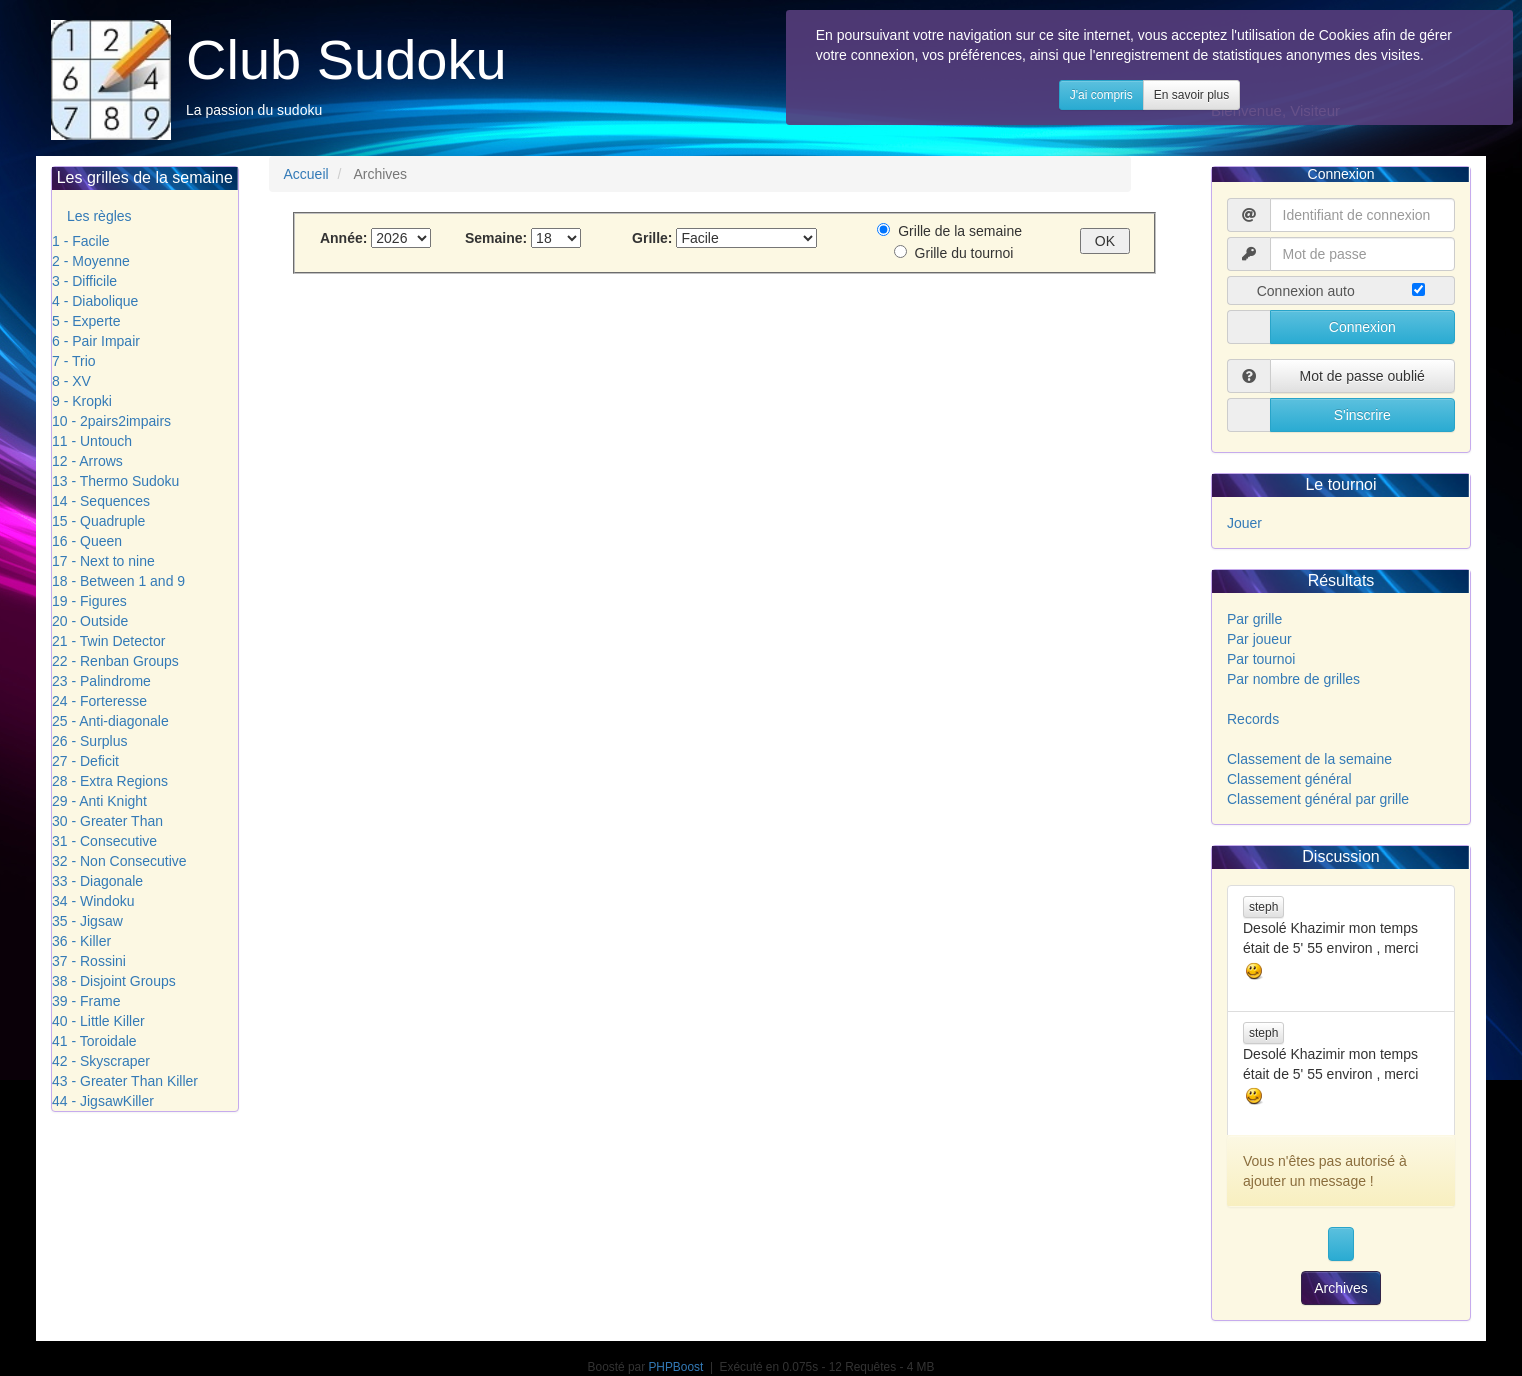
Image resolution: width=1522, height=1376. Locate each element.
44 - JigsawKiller (103, 1101)
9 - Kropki (82, 401)
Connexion (1362, 327)
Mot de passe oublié (1362, 376)
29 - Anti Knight (99, 801)
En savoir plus (1249, 115)
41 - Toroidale (94, 1041)
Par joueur (1259, 639)
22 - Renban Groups (115, 661)
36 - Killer (81, 941)
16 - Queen (87, 541)
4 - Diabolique (95, 301)
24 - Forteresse (99, 701)
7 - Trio (74, 361)
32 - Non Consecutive (119, 861)
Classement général (1289, 779)
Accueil (306, 174)
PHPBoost (675, 1367)
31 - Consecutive (104, 841)
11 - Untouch (92, 441)
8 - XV (71, 381)
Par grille (1254, 619)
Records (1253, 719)
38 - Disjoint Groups (114, 981)
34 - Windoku (93, 901)
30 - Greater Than (107, 821)
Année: (345, 238)
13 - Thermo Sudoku (115, 481)
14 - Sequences (101, 501)
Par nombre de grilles (1293, 679)
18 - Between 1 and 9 (118, 581)
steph (1263, 907)
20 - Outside (90, 621)
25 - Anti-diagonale (110, 721)
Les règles (99, 216)
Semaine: (498, 238)
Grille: (645, 238)
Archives (1341, 1288)
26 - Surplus (89, 741)
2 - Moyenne (91, 261)
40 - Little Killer (98, 1021)
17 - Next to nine (103, 561)
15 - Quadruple (98, 521)
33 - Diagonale (97, 881)
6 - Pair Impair (96, 341)
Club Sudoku (346, 59)
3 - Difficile (84, 281)
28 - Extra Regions (110, 781)
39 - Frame (86, 1001)
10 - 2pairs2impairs (111, 421)
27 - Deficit (85, 761)
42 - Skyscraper (101, 1061)
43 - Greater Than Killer (125, 1081)
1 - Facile (81, 241)
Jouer (1244, 523)
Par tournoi (1261, 659)
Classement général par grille (1318, 799)
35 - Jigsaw (87, 921)
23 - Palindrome (101, 681)
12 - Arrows (87, 461)
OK (1105, 241)
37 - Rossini (89, 961)
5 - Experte (86, 321)
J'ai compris (1159, 115)
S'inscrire (1362, 415)
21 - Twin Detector (108, 641)
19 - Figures (89, 601)
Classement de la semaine (1309, 759)
